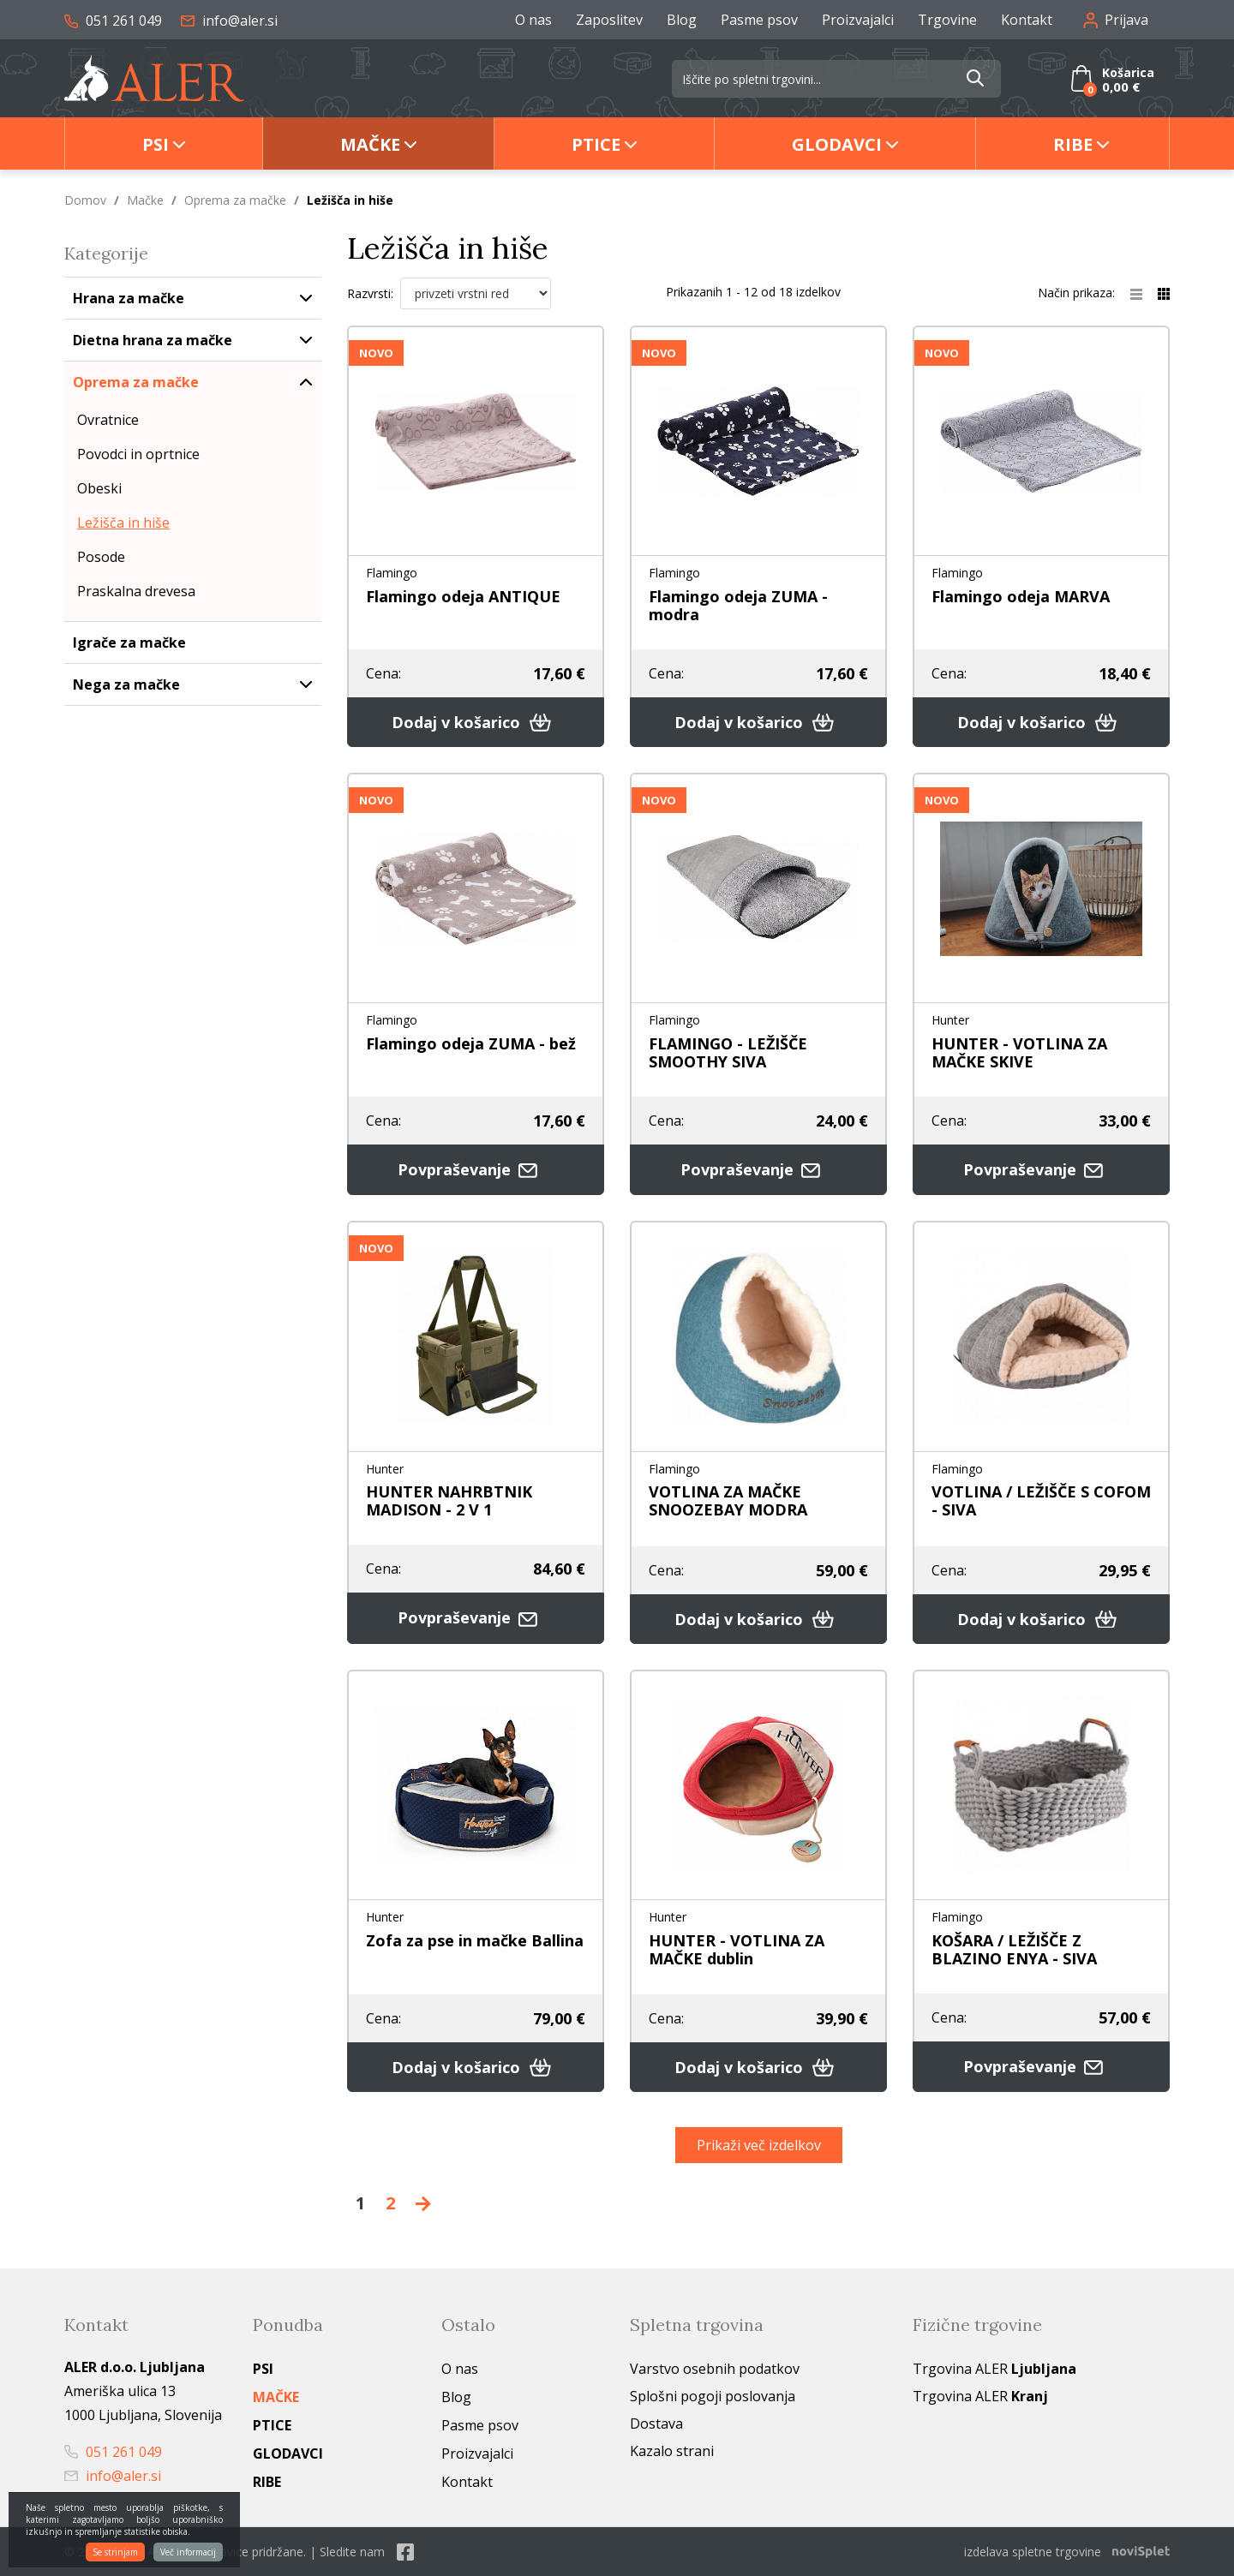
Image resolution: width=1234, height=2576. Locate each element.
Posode (101, 556)
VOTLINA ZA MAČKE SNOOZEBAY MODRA (728, 1500)
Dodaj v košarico (476, 722)
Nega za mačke (126, 684)
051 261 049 (113, 20)
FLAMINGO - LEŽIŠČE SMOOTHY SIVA (728, 1052)
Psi (155, 144)
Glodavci (837, 144)
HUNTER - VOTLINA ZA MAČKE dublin (736, 1949)
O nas (533, 19)
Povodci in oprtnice (138, 454)
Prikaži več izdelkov (759, 2145)
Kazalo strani (672, 2451)
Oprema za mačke (235, 200)
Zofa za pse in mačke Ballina (475, 1940)
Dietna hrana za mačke (152, 340)
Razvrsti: (370, 293)
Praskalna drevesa (136, 591)
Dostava (656, 2423)
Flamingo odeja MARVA (1020, 596)
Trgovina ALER (994, 2368)
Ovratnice (108, 419)
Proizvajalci (858, 19)
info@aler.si (229, 20)
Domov (85, 200)
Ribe (1073, 144)
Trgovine (947, 19)
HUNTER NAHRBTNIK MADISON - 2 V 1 (449, 1500)
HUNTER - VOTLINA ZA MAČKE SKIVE (1019, 1052)
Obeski (99, 488)
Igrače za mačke (129, 642)
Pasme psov (759, 19)
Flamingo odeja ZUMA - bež (471, 1043)
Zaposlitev (609, 19)
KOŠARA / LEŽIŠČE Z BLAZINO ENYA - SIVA (1014, 1949)
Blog (682, 19)
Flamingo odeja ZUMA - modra (738, 605)
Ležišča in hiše (123, 522)
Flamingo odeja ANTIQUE (463, 596)
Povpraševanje (476, 1169)
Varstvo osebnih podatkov (715, 2368)
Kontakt (1026, 19)
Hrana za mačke (128, 298)
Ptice (596, 144)
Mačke (370, 144)
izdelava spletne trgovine (1032, 2551)
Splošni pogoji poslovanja (712, 2396)
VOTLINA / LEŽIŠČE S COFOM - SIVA (1041, 1500)
